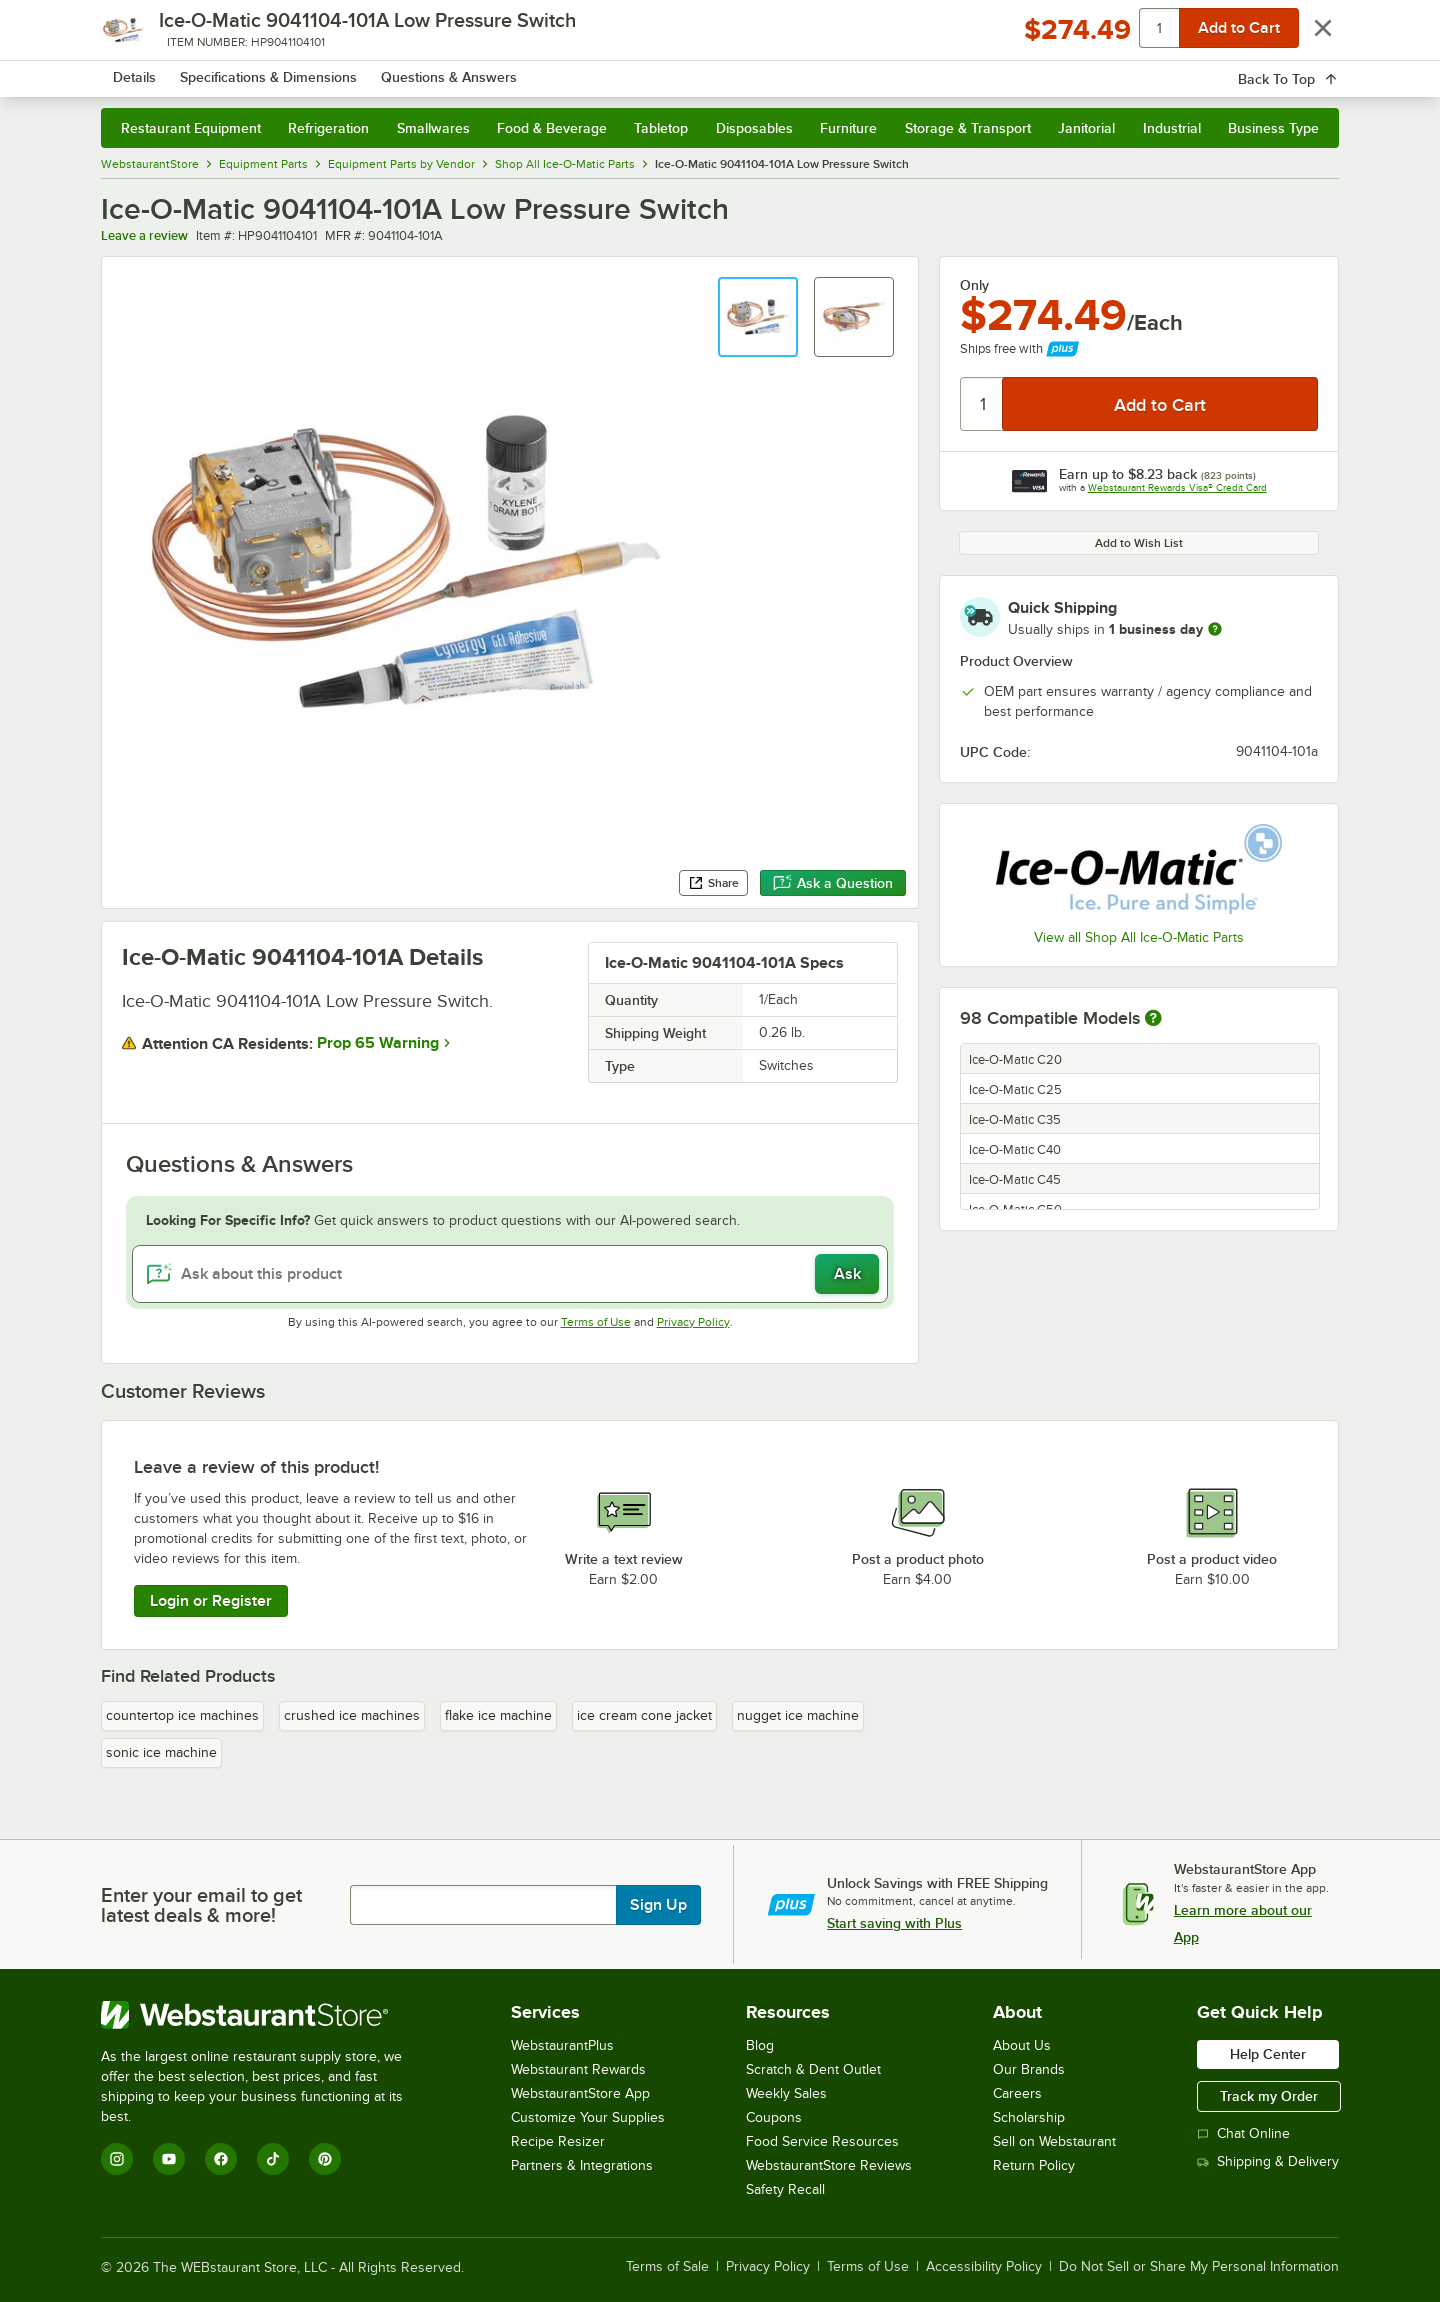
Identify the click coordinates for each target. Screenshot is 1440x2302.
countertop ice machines (182, 1715)
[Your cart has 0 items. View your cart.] (1308, 70)
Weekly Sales (786, 2093)
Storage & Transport (968, 128)
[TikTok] (273, 2159)
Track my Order (1269, 2096)
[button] (758, 317)
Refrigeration (328, 128)
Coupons (774, 2117)
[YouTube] (169, 2159)
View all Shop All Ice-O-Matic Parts (1139, 937)
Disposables (754, 128)
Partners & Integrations (582, 2165)
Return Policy (1034, 2165)
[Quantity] (982, 404)
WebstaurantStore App (580, 2093)
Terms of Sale (667, 2267)
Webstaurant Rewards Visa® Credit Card (1177, 487)
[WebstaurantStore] (265, 2015)
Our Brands (1029, 2069)
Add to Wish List (1139, 543)
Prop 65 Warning (378, 1043)
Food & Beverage (552, 128)
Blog (760, 2045)
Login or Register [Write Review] (211, 1601)
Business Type (1273, 128)
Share (713, 883)
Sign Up (658, 1905)
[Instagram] (117, 2159)
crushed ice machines (352, 1715)
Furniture (848, 128)
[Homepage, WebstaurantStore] (269, 70)
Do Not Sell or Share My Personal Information (1199, 2267)
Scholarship (1029, 2117)
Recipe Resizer (558, 2141)
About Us (1022, 2045)
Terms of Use (596, 1322)
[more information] (1215, 629)
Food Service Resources (822, 2141)
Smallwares (433, 128)
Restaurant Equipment (191, 128)
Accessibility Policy (984, 2267)
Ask (847, 1274)
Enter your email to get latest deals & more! (201, 1905)
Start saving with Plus (894, 1923)
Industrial (1172, 128)
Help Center (1268, 2054)
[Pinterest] (325, 2159)
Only (974, 285)
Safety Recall (785, 2189)
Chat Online (1243, 2133)
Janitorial (1086, 128)
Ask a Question (833, 883)
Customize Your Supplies (588, 2117)
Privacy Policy (693, 1322)
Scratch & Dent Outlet (813, 2069)
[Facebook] (221, 2159)
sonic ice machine (161, 1752)
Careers (1017, 2093)
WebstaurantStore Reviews (829, 2165)
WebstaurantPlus (562, 2045)
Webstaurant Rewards (578, 2069)
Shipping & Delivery (1268, 2161)
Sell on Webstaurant (1054, 2141)
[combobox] (693, 70)
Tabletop (661, 128)
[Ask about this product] (510, 1274)
